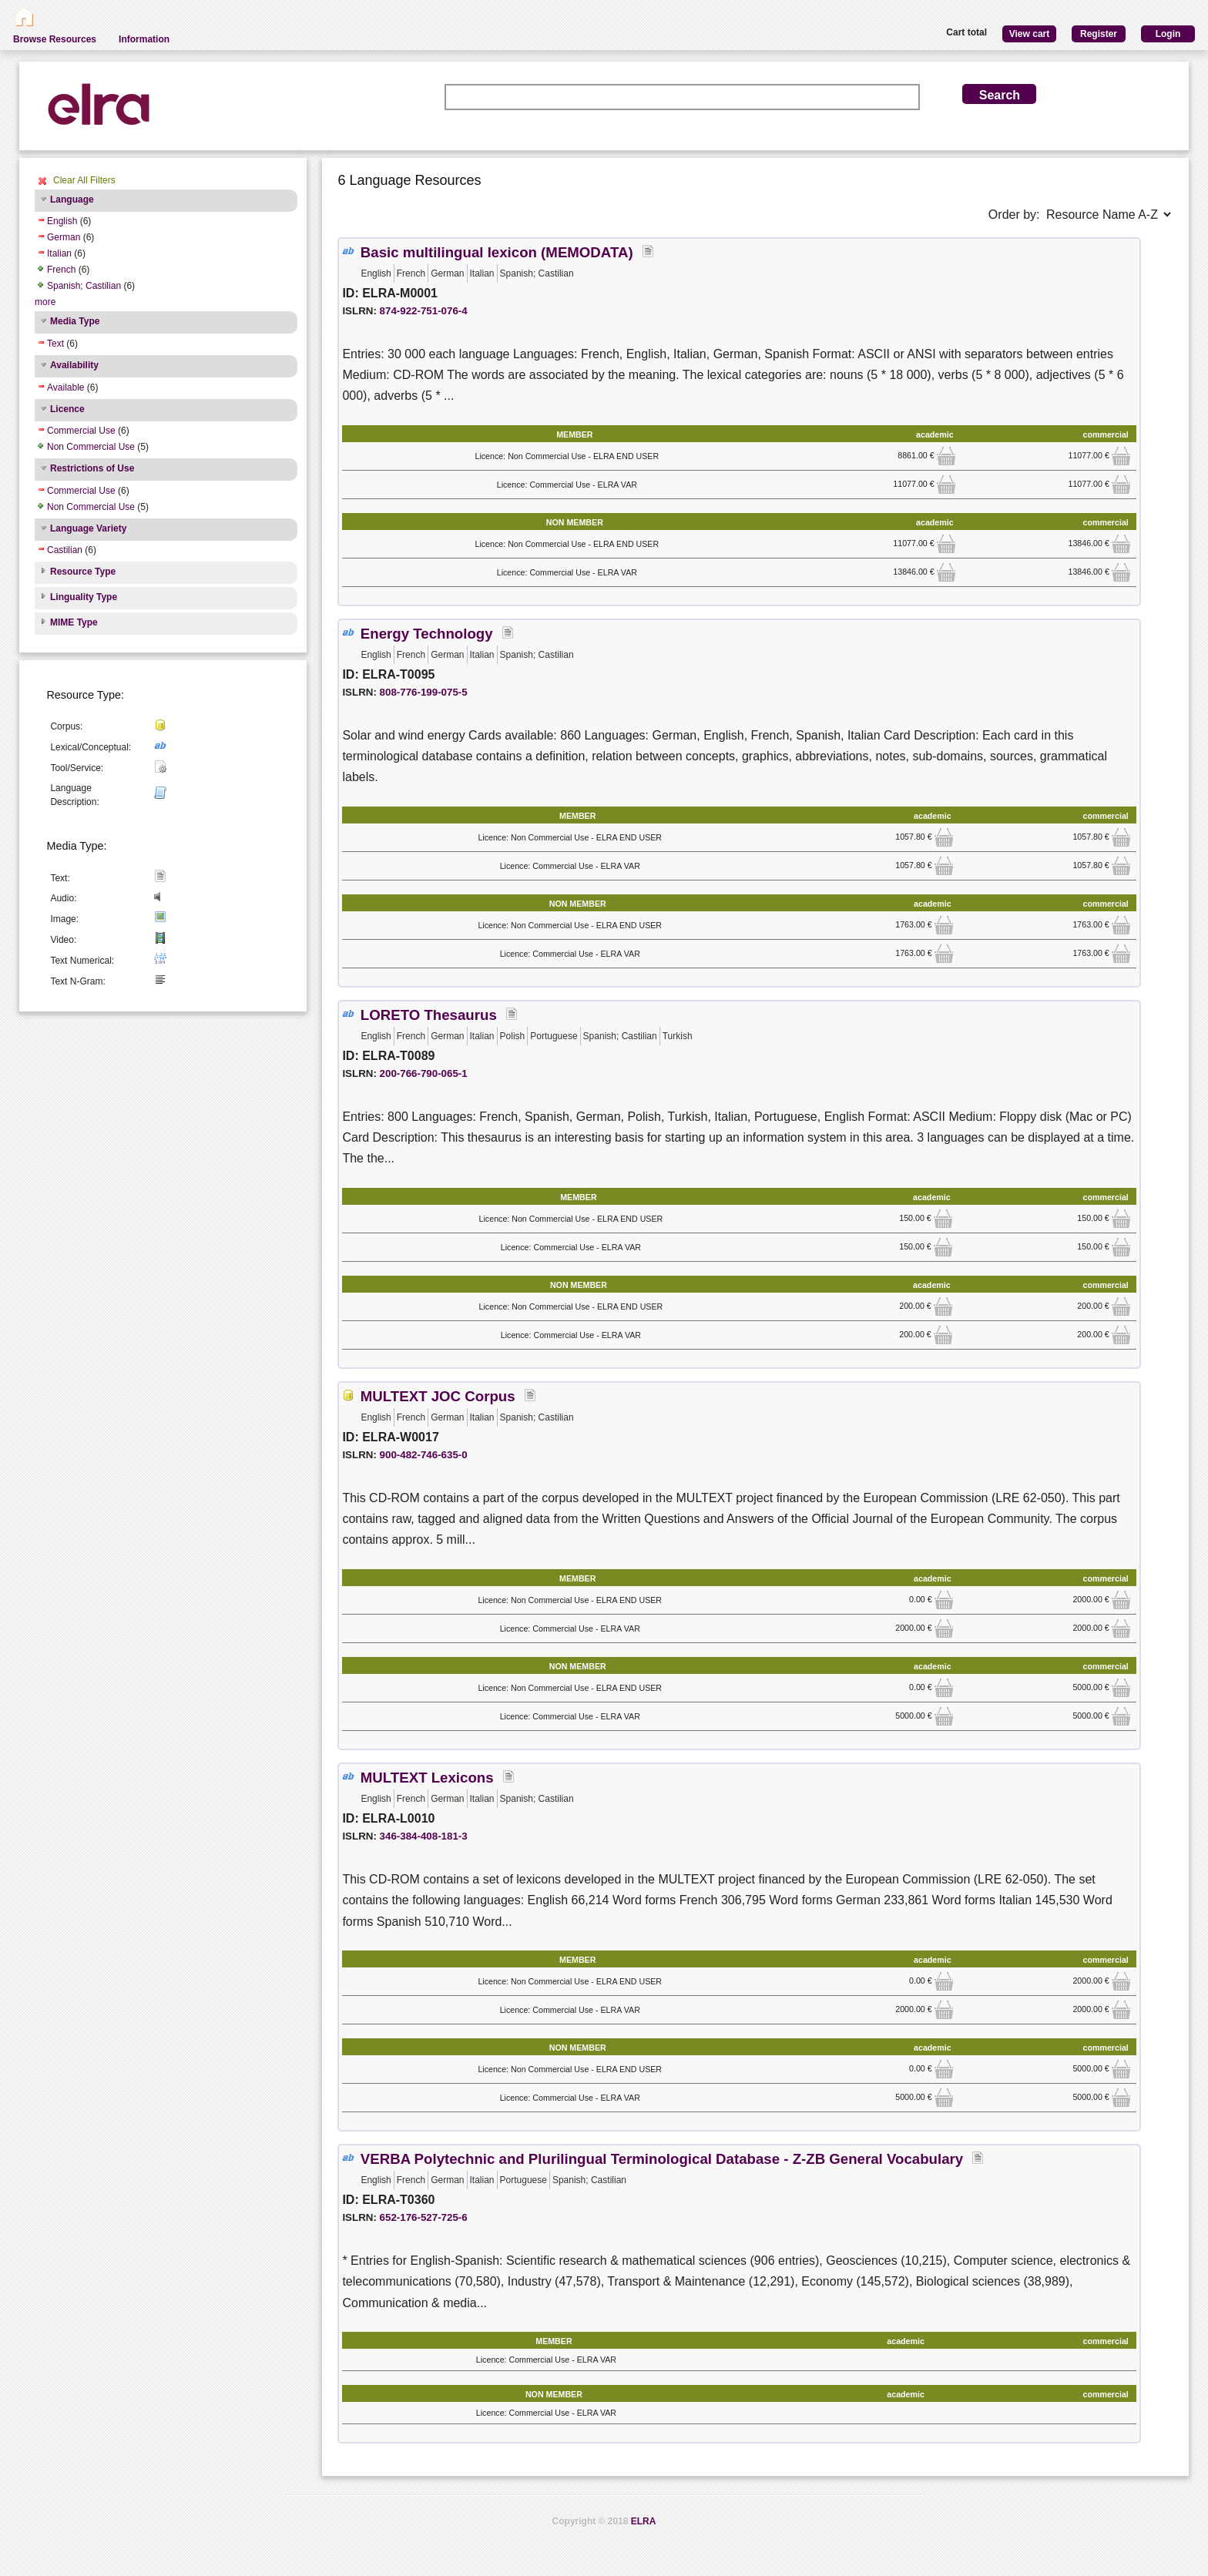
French (61, 269)
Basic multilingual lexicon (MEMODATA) (497, 252)
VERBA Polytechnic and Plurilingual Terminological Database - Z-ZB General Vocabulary (662, 2159)
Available (65, 387)
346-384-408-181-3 (424, 1836)
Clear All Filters (84, 180)
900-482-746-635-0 (424, 1455)
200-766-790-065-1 (424, 1073)
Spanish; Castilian (84, 285)
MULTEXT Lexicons (427, 1777)
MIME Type (74, 622)
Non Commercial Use (91, 446)
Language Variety (88, 528)
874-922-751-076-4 (424, 311)
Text (55, 343)
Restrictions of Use (92, 468)
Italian (59, 253)
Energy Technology (427, 634)
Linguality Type (83, 597)
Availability (74, 365)
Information (144, 39)
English (62, 221)
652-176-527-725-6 (424, 2217)
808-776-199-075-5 (424, 692)
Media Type (74, 321)
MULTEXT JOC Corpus (438, 1396)
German (63, 237)
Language (72, 199)
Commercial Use (81, 430)
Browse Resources (54, 39)
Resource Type (83, 571)
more (45, 302)
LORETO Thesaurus (429, 1015)
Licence (67, 409)
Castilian (64, 550)
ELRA (643, 2521)
